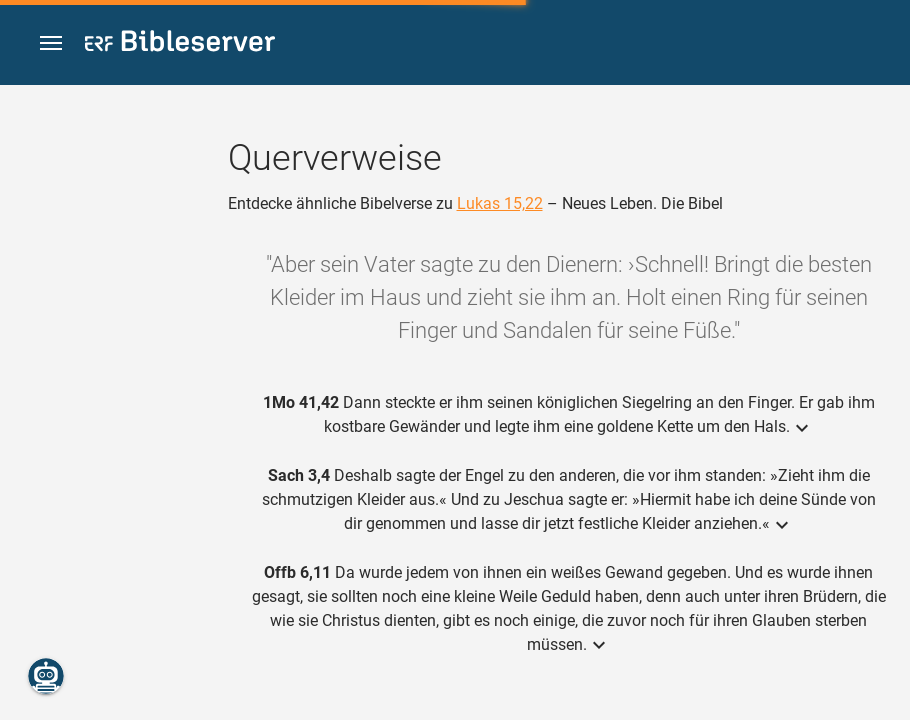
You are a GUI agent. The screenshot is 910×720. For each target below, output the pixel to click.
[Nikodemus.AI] (46, 676)
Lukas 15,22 (500, 203)
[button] (51, 43)
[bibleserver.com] (180, 44)
